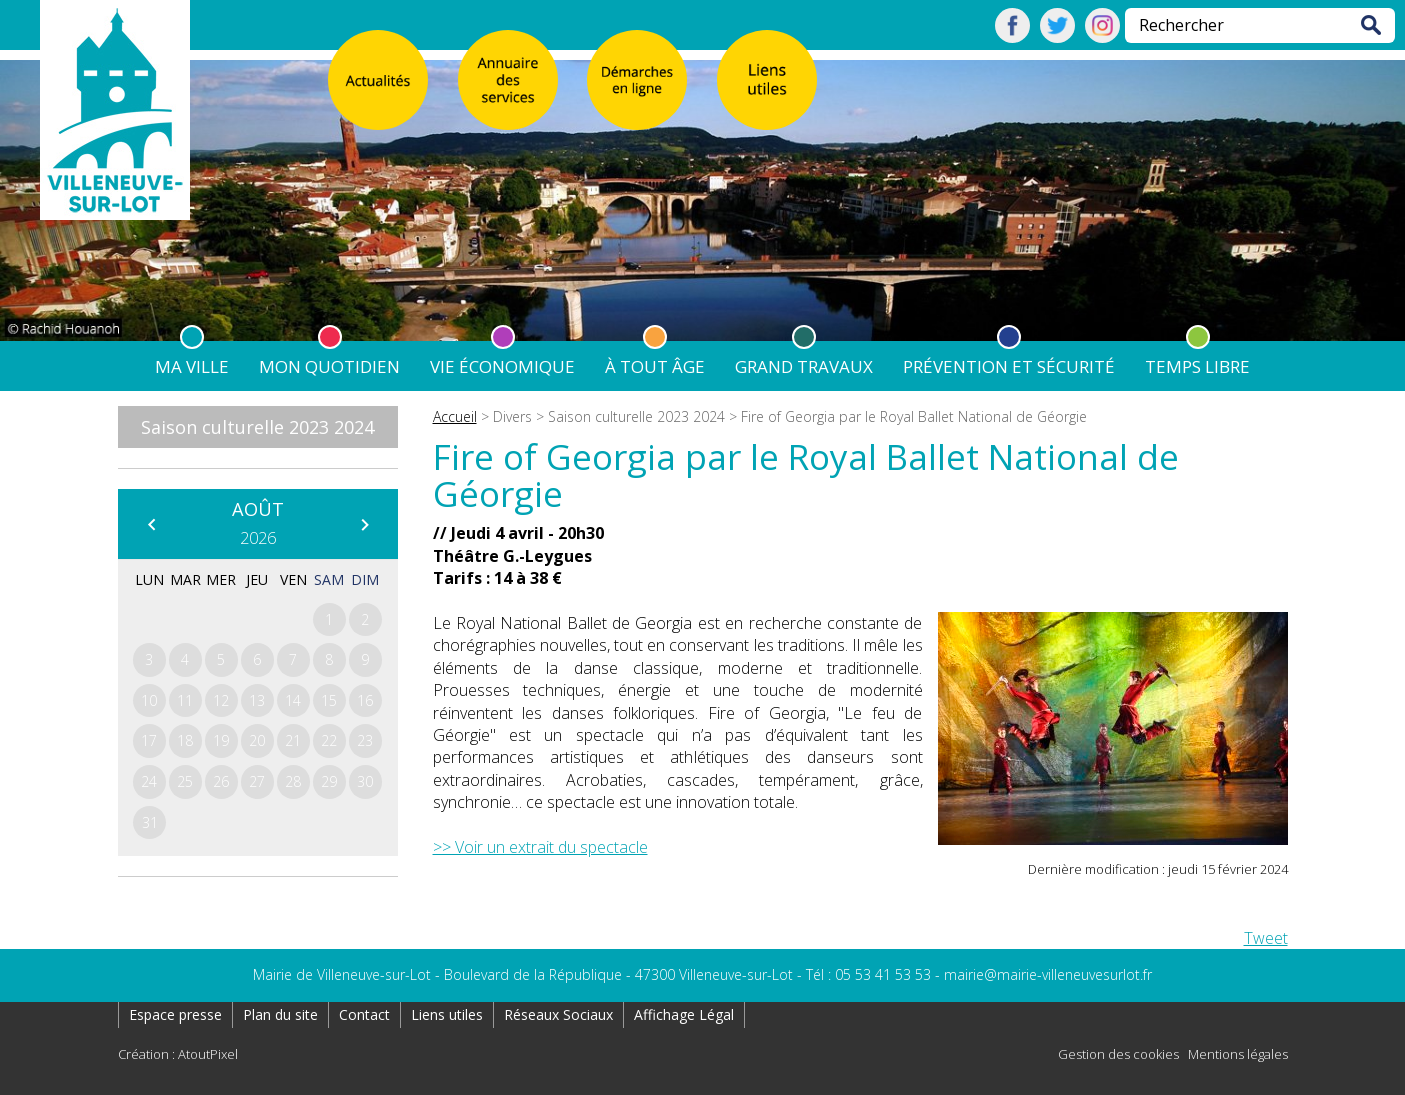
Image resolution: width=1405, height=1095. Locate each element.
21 (293, 740)
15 (329, 700)
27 (257, 781)
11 (185, 700)
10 (149, 700)
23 (365, 740)
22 (329, 740)
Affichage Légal (684, 1014)
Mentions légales (1238, 1054)
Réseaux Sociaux (558, 1014)
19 (221, 740)
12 (221, 700)
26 (221, 781)
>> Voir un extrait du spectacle (540, 847)
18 (185, 740)
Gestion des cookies (1118, 1054)
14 (293, 700)
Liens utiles (447, 1014)
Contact (364, 1014)
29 (329, 781)
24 (149, 781)
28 (293, 781)
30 (365, 781)
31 (150, 822)
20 (257, 740)
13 (257, 700)
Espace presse (175, 1014)
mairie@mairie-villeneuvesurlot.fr (1048, 974)
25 (185, 781)
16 (365, 700)
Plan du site (280, 1014)
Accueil (455, 416)
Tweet (1266, 938)
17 (149, 740)
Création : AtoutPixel (178, 1054)
